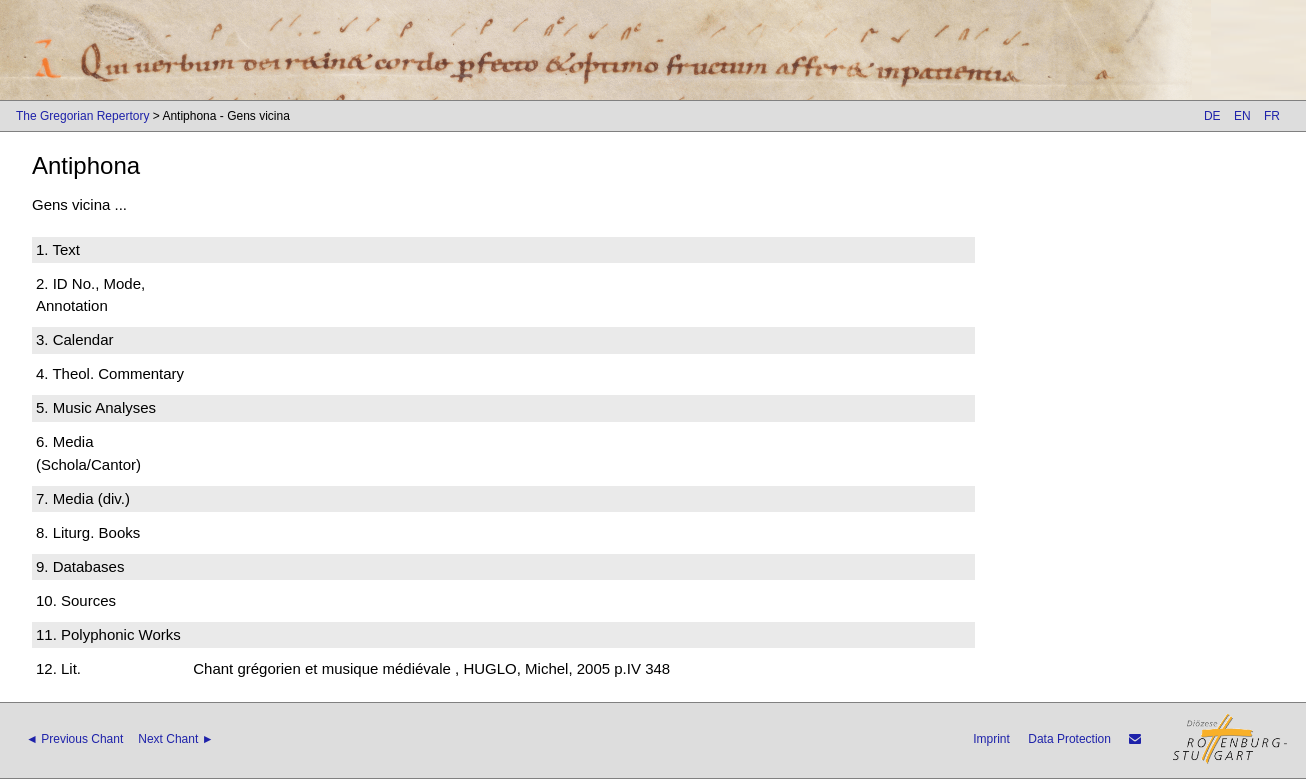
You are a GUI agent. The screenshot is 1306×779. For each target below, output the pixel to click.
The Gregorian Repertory (82, 116)
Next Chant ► (175, 739)
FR (1272, 116)
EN (1242, 116)
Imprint (991, 739)
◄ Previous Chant (74, 739)
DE (1212, 116)
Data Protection (1069, 739)
